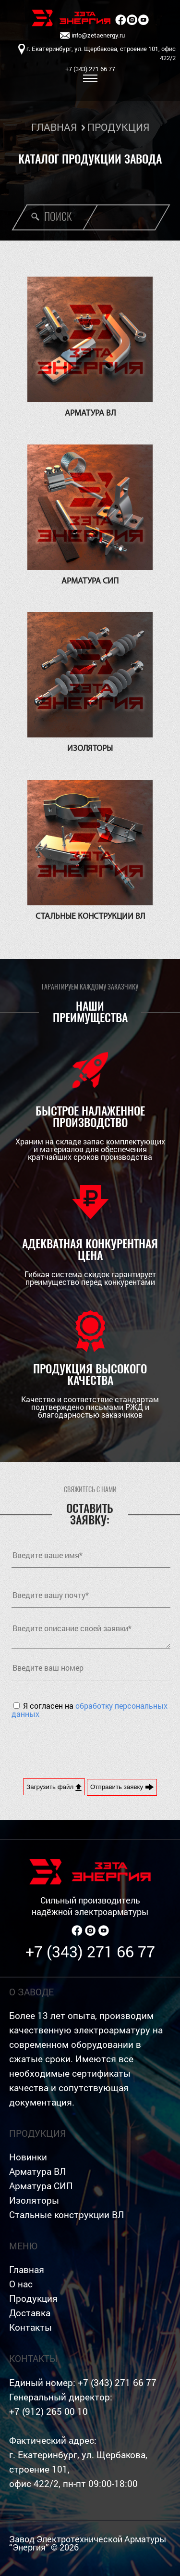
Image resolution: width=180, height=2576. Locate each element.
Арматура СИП (41, 2186)
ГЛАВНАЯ (54, 127)
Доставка (29, 2313)
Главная (26, 2269)
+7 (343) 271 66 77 (90, 1951)
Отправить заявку (122, 1787)
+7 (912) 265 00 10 (48, 2411)
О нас (21, 2284)
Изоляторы (34, 2200)
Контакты (30, 2327)
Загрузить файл (54, 1787)
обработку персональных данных (90, 1709)
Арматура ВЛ (37, 2171)
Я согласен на (90, 1709)
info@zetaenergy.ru (92, 35)
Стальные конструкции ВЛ (66, 2214)
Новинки (28, 2157)
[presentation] (84, 1747)
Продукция (33, 2298)
